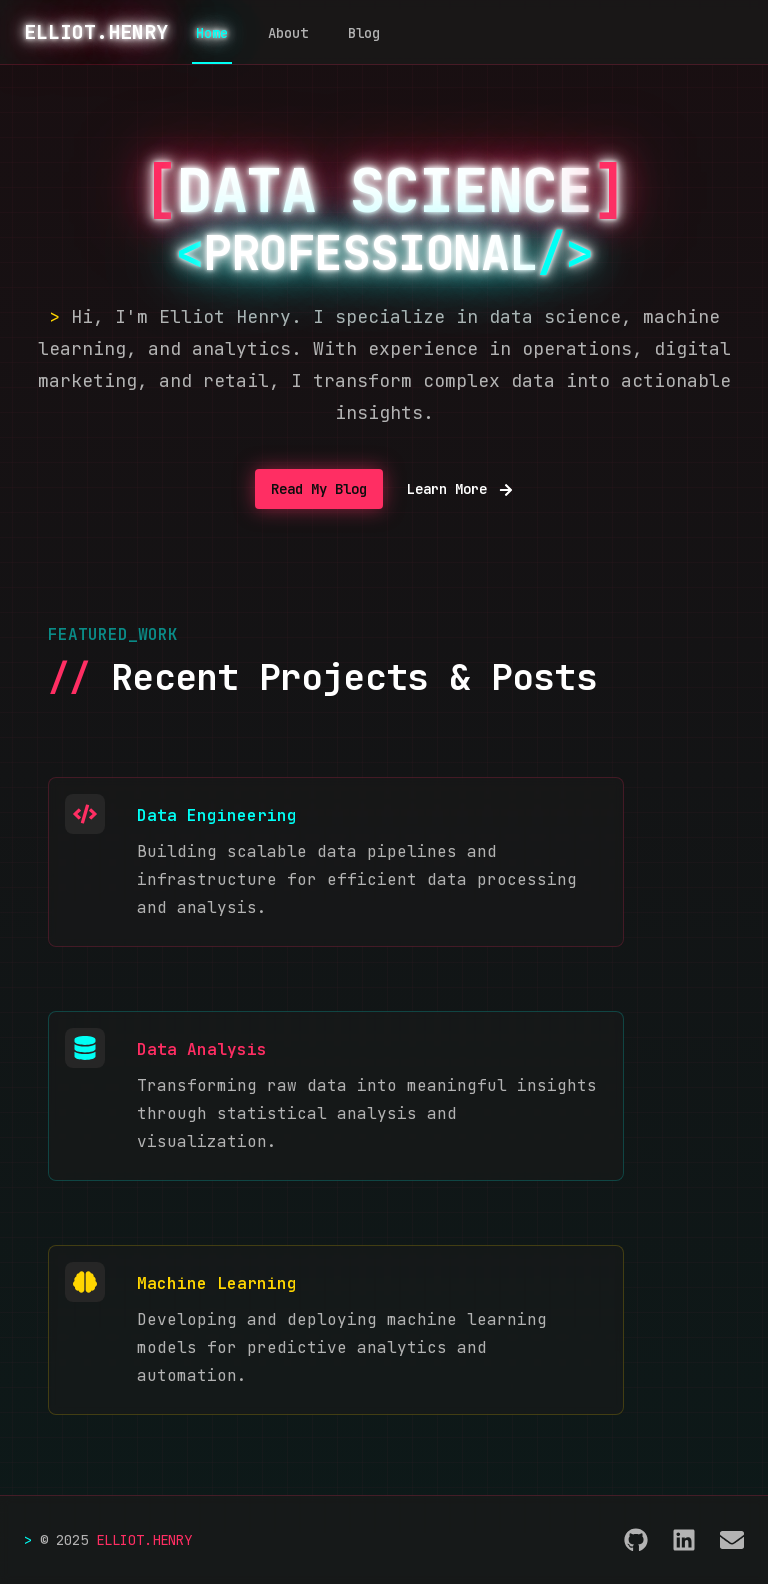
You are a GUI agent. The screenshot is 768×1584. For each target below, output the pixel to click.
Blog (364, 33)
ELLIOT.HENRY (96, 32)
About (288, 33)
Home (212, 33)
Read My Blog (319, 489)
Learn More (460, 489)
